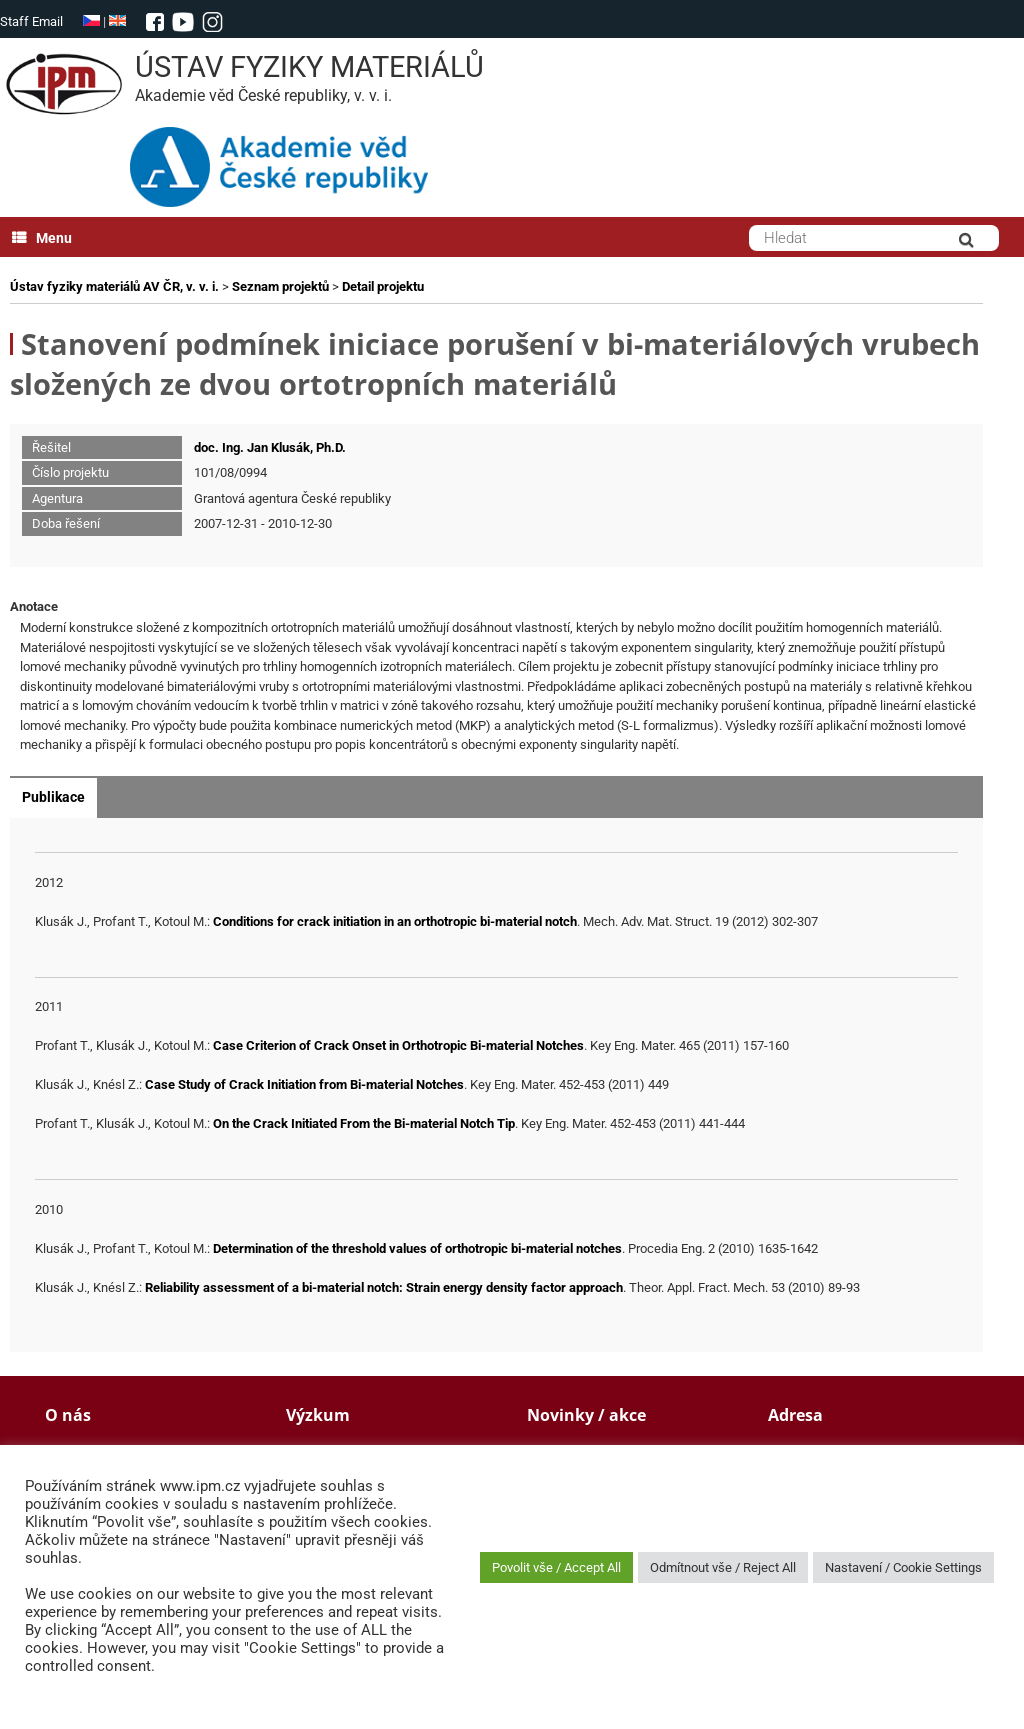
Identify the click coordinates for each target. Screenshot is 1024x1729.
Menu (42, 238)
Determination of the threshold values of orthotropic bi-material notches (417, 1248)
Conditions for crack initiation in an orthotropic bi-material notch (395, 921)
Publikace (53, 797)
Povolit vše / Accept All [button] (556, 1567)
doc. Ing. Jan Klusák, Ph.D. (270, 447)
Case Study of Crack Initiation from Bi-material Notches (304, 1084)
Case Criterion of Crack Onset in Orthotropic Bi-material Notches (398, 1045)
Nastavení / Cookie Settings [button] (903, 1567)
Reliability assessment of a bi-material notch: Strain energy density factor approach (384, 1287)
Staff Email (31, 21)
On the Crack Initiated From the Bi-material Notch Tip (364, 1123)
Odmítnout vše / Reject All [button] (723, 1567)
